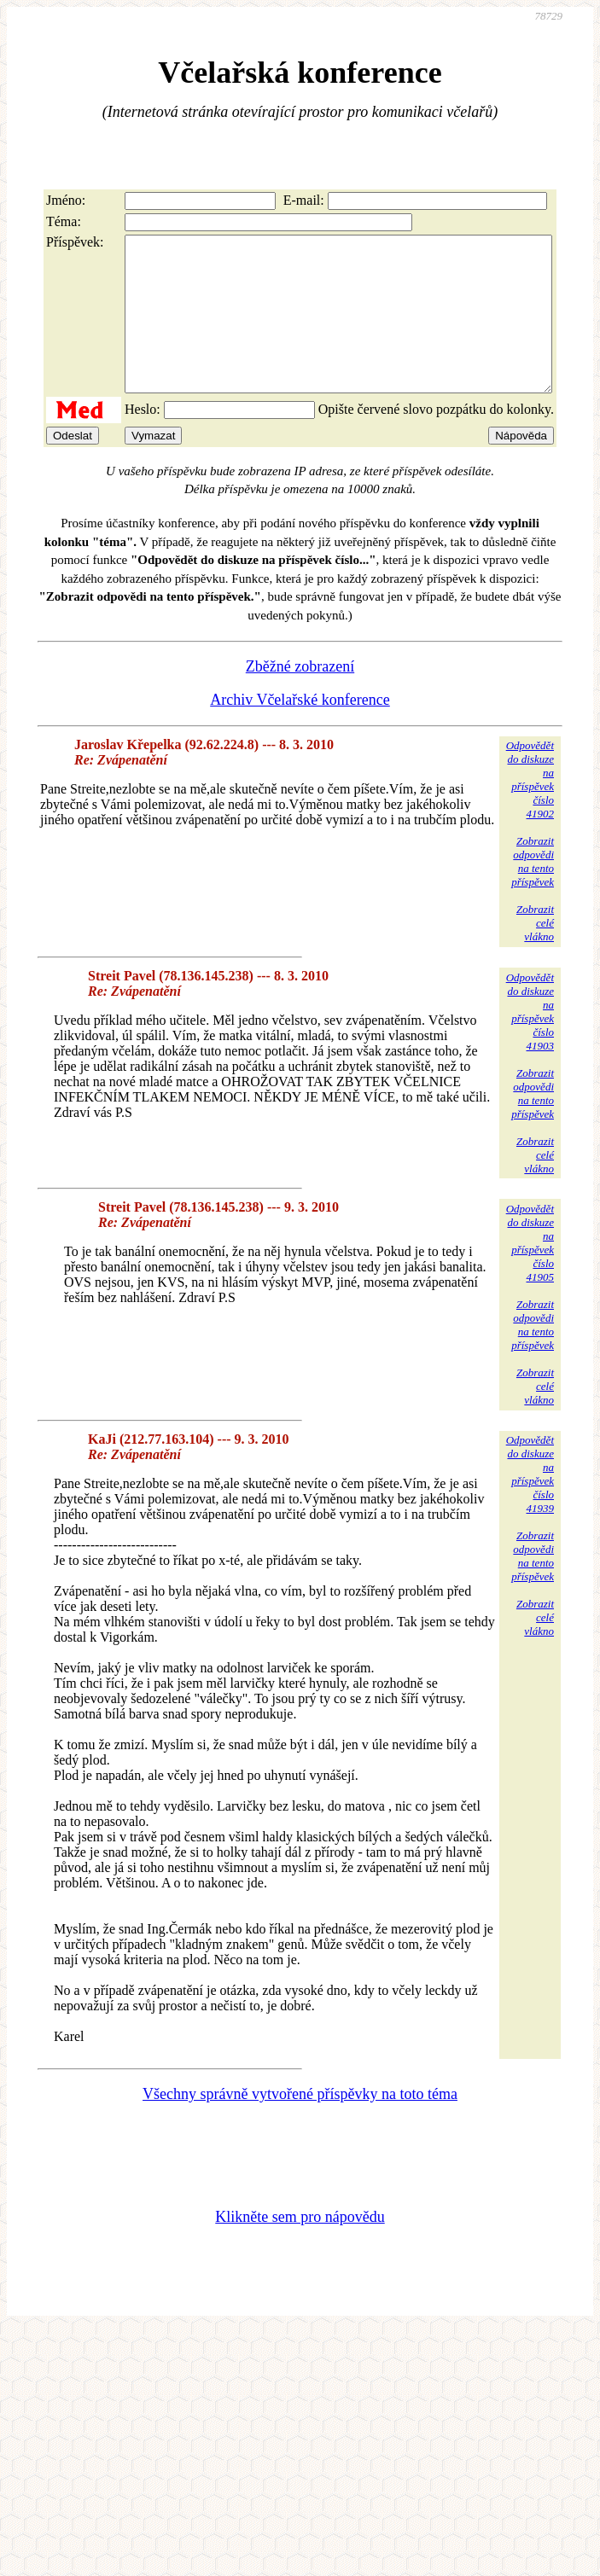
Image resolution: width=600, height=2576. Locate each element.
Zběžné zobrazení (300, 697)
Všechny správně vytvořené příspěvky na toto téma (300, 2124)
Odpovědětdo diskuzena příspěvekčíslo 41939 (530, 1504)
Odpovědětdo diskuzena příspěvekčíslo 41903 (530, 1042)
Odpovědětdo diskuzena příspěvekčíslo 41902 (530, 810)
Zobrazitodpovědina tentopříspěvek (532, 892)
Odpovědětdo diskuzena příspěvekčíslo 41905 (530, 1273)
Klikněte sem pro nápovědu (299, 2247)
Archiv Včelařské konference (300, 730)
